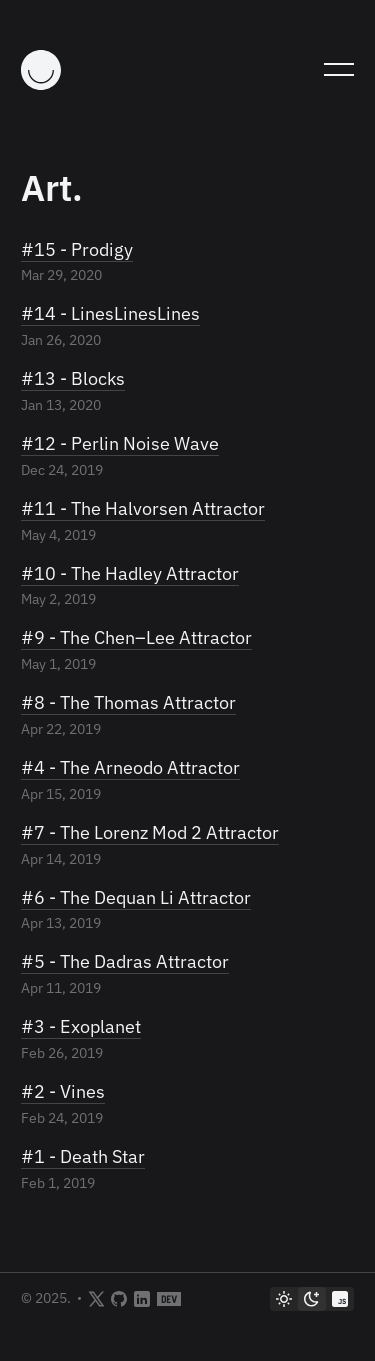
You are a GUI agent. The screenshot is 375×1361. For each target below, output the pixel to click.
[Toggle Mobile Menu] (339, 70)
